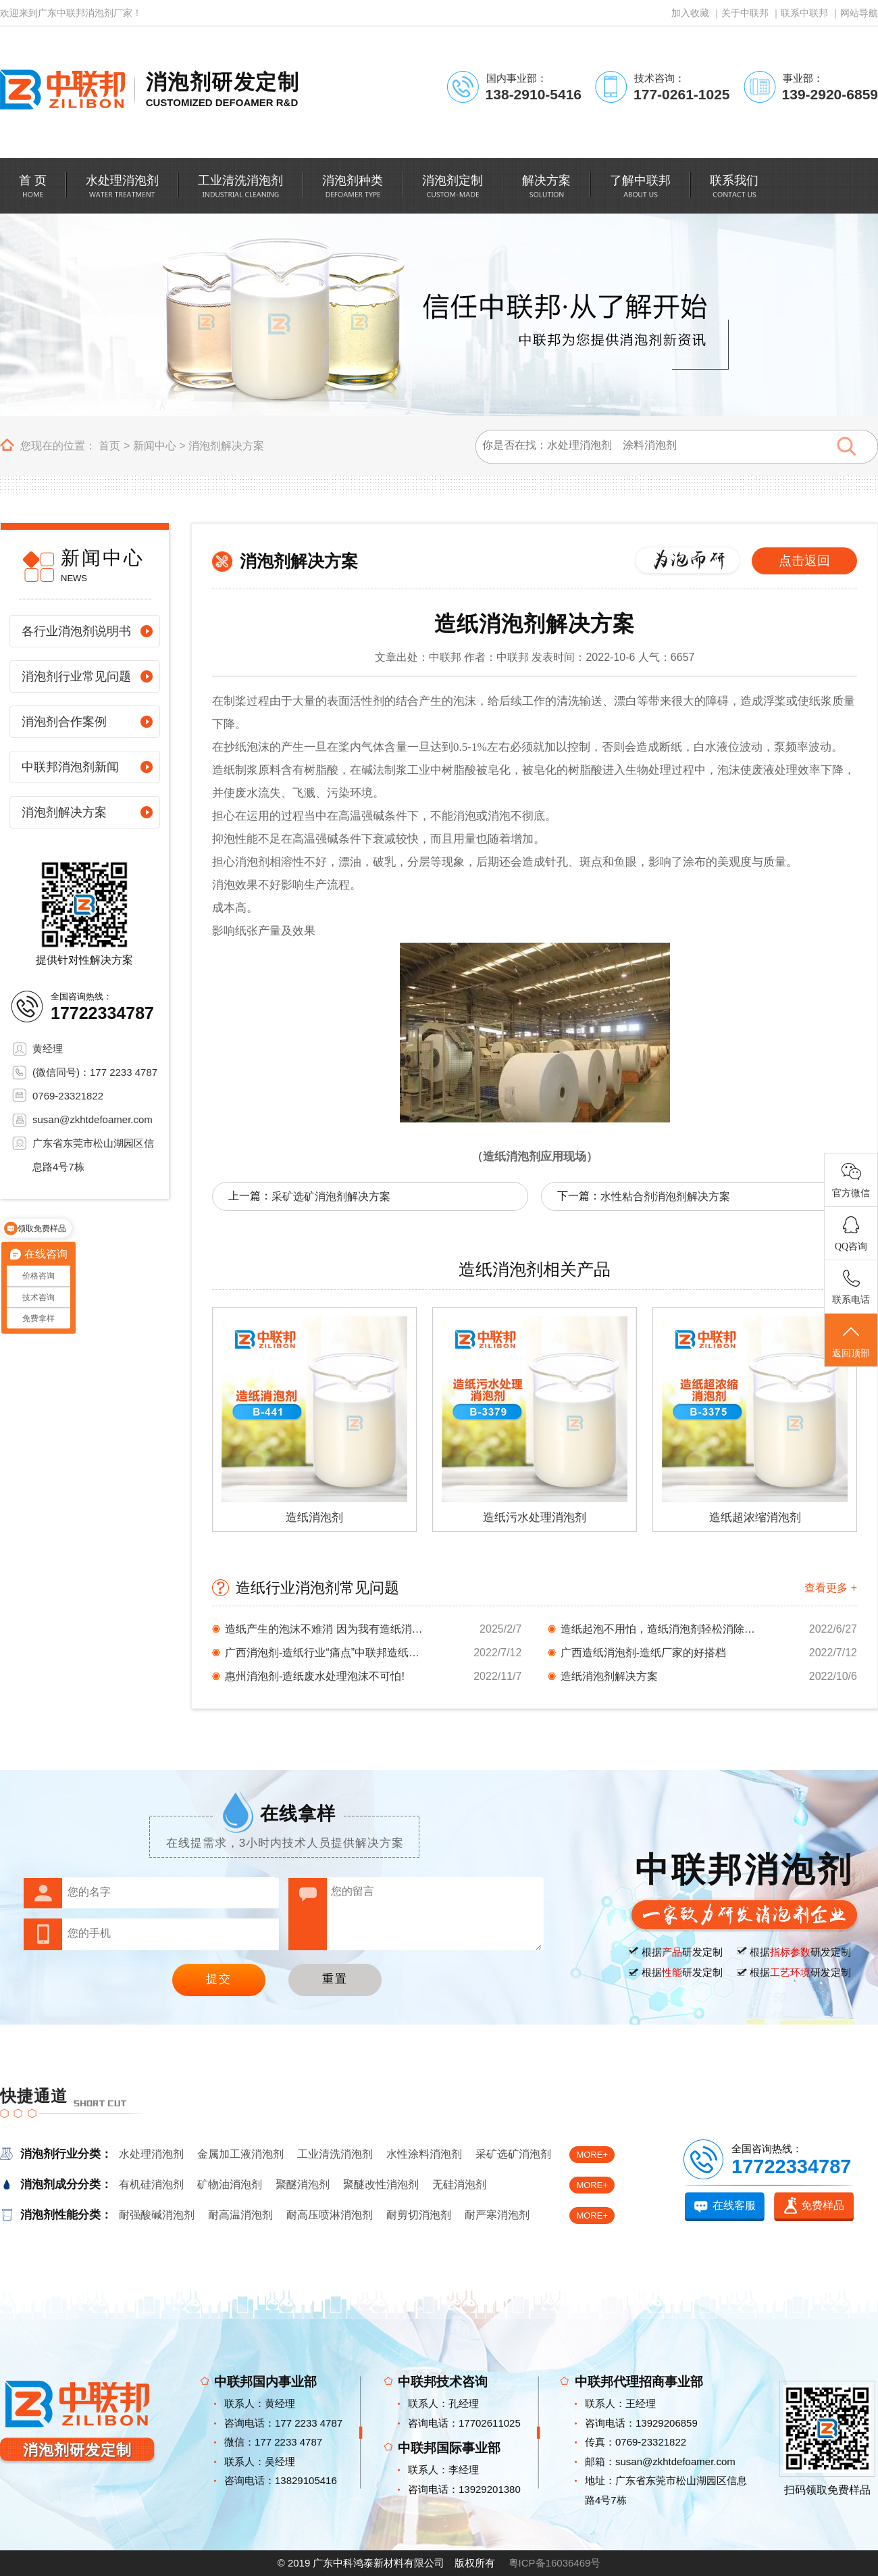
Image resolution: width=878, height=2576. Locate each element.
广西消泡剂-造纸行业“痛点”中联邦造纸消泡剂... (326, 1652)
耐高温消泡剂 (240, 2215)
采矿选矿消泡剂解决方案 (331, 1196)
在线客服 (734, 2205)
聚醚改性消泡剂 (381, 2184)
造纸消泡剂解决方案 (609, 1676)
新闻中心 (154, 445)
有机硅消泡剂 (151, 2184)
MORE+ (592, 2155)
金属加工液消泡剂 (240, 2154)
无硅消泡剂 (459, 2184)
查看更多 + (830, 1587)
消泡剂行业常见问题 (76, 676)
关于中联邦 (745, 12)
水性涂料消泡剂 (424, 2154)
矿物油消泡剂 (229, 2184)
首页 (109, 445)
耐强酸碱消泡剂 (157, 2215)
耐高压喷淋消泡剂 (329, 2215)
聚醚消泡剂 (303, 2184)
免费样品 (822, 2205)
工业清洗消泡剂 (335, 2154)
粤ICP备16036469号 (555, 2563)
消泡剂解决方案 (226, 445)
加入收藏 (690, 12)
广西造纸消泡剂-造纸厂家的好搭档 (643, 1652)
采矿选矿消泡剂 (513, 2154)
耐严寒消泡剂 (497, 2215)
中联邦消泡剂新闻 (70, 767)
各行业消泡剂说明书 (76, 631)
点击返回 (804, 560)
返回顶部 (851, 1340)
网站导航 (859, 12)
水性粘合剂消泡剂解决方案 (665, 1196)
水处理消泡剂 (151, 2154)
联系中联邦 (804, 12)
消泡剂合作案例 (64, 721)
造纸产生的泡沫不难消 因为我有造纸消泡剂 (326, 1629)
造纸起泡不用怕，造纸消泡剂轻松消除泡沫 (662, 1629)
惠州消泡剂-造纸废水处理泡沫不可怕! (315, 1676)
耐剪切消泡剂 (418, 2215)
